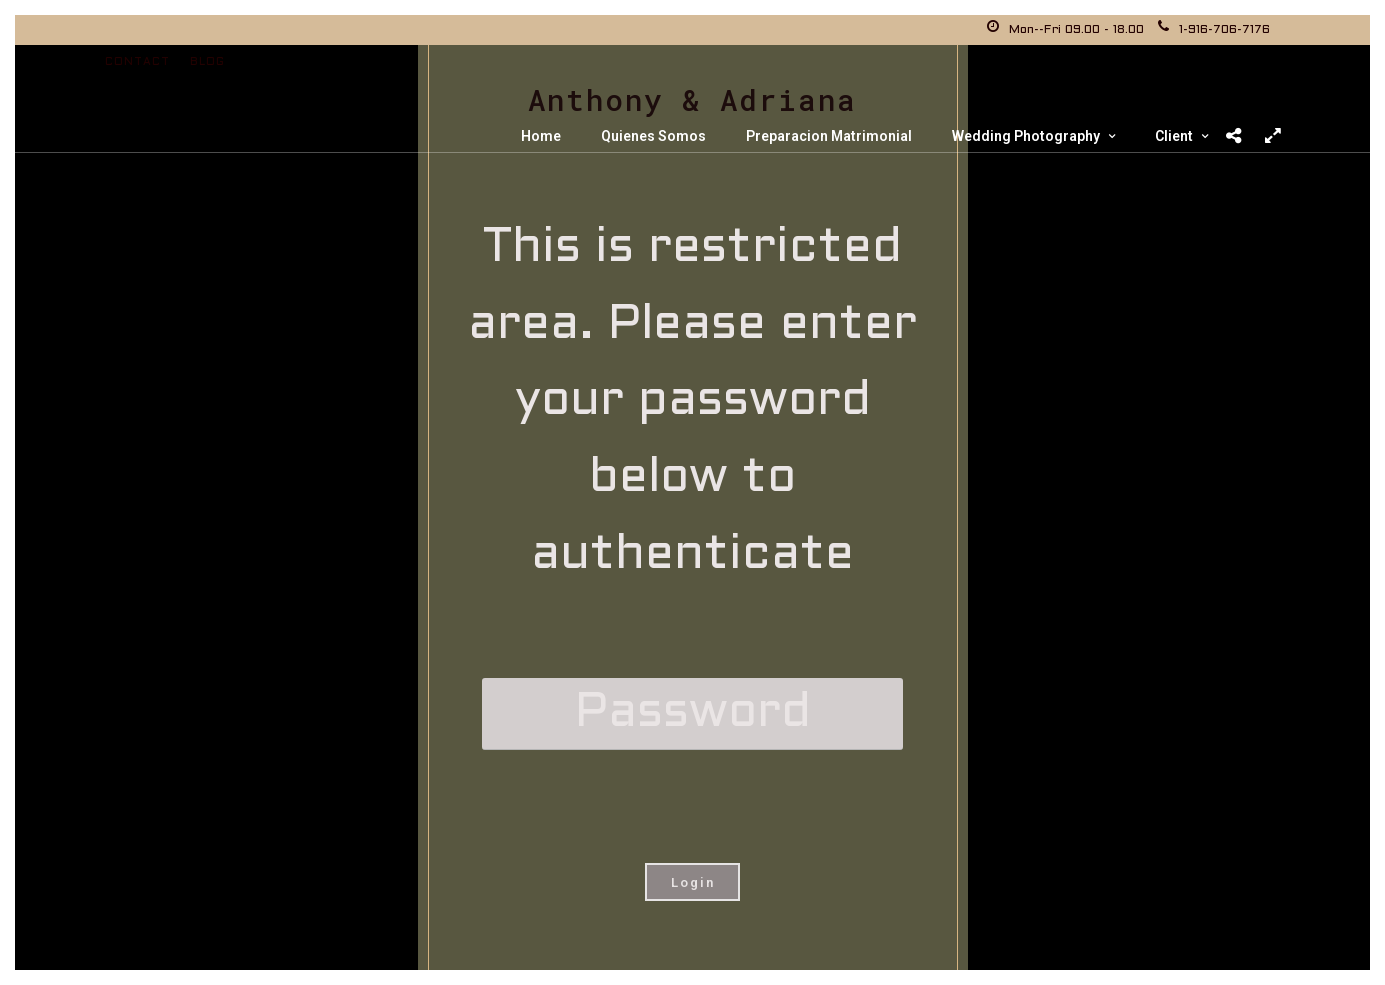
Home (541, 136)
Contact (137, 62)
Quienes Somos (653, 136)
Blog (207, 62)
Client (1174, 136)
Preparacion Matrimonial (829, 136)
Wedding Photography (1026, 136)
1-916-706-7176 (1214, 30)
